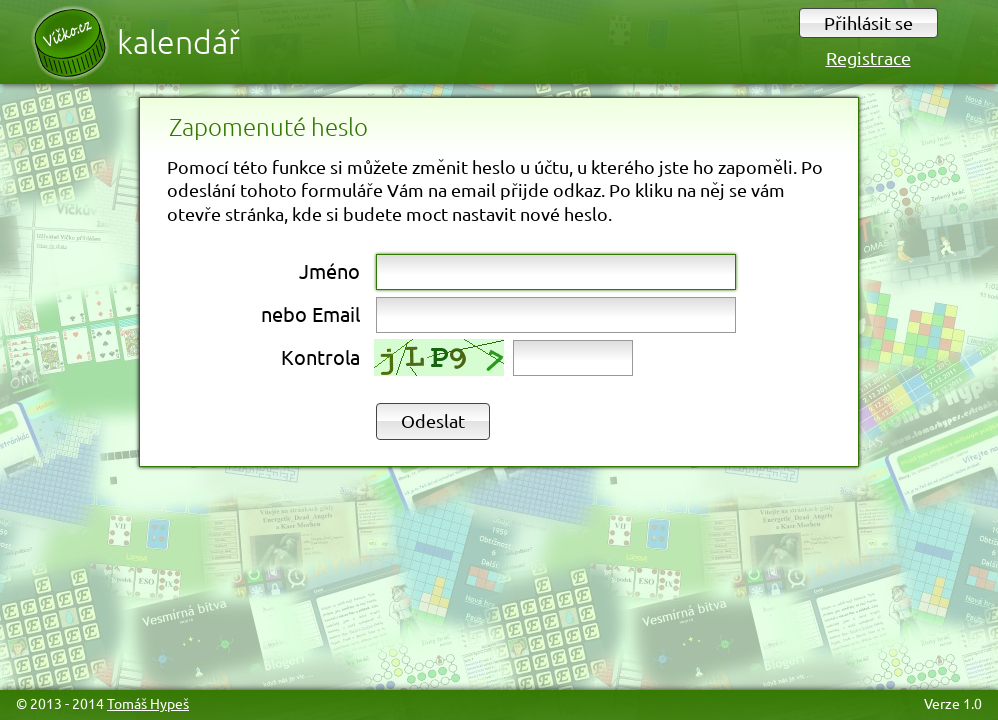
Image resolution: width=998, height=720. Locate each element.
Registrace (868, 57)
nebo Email (310, 313)
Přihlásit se (868, 22)
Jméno (329, 270)
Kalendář (178, 42)
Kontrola (320, 356)
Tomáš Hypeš (148, 703)
